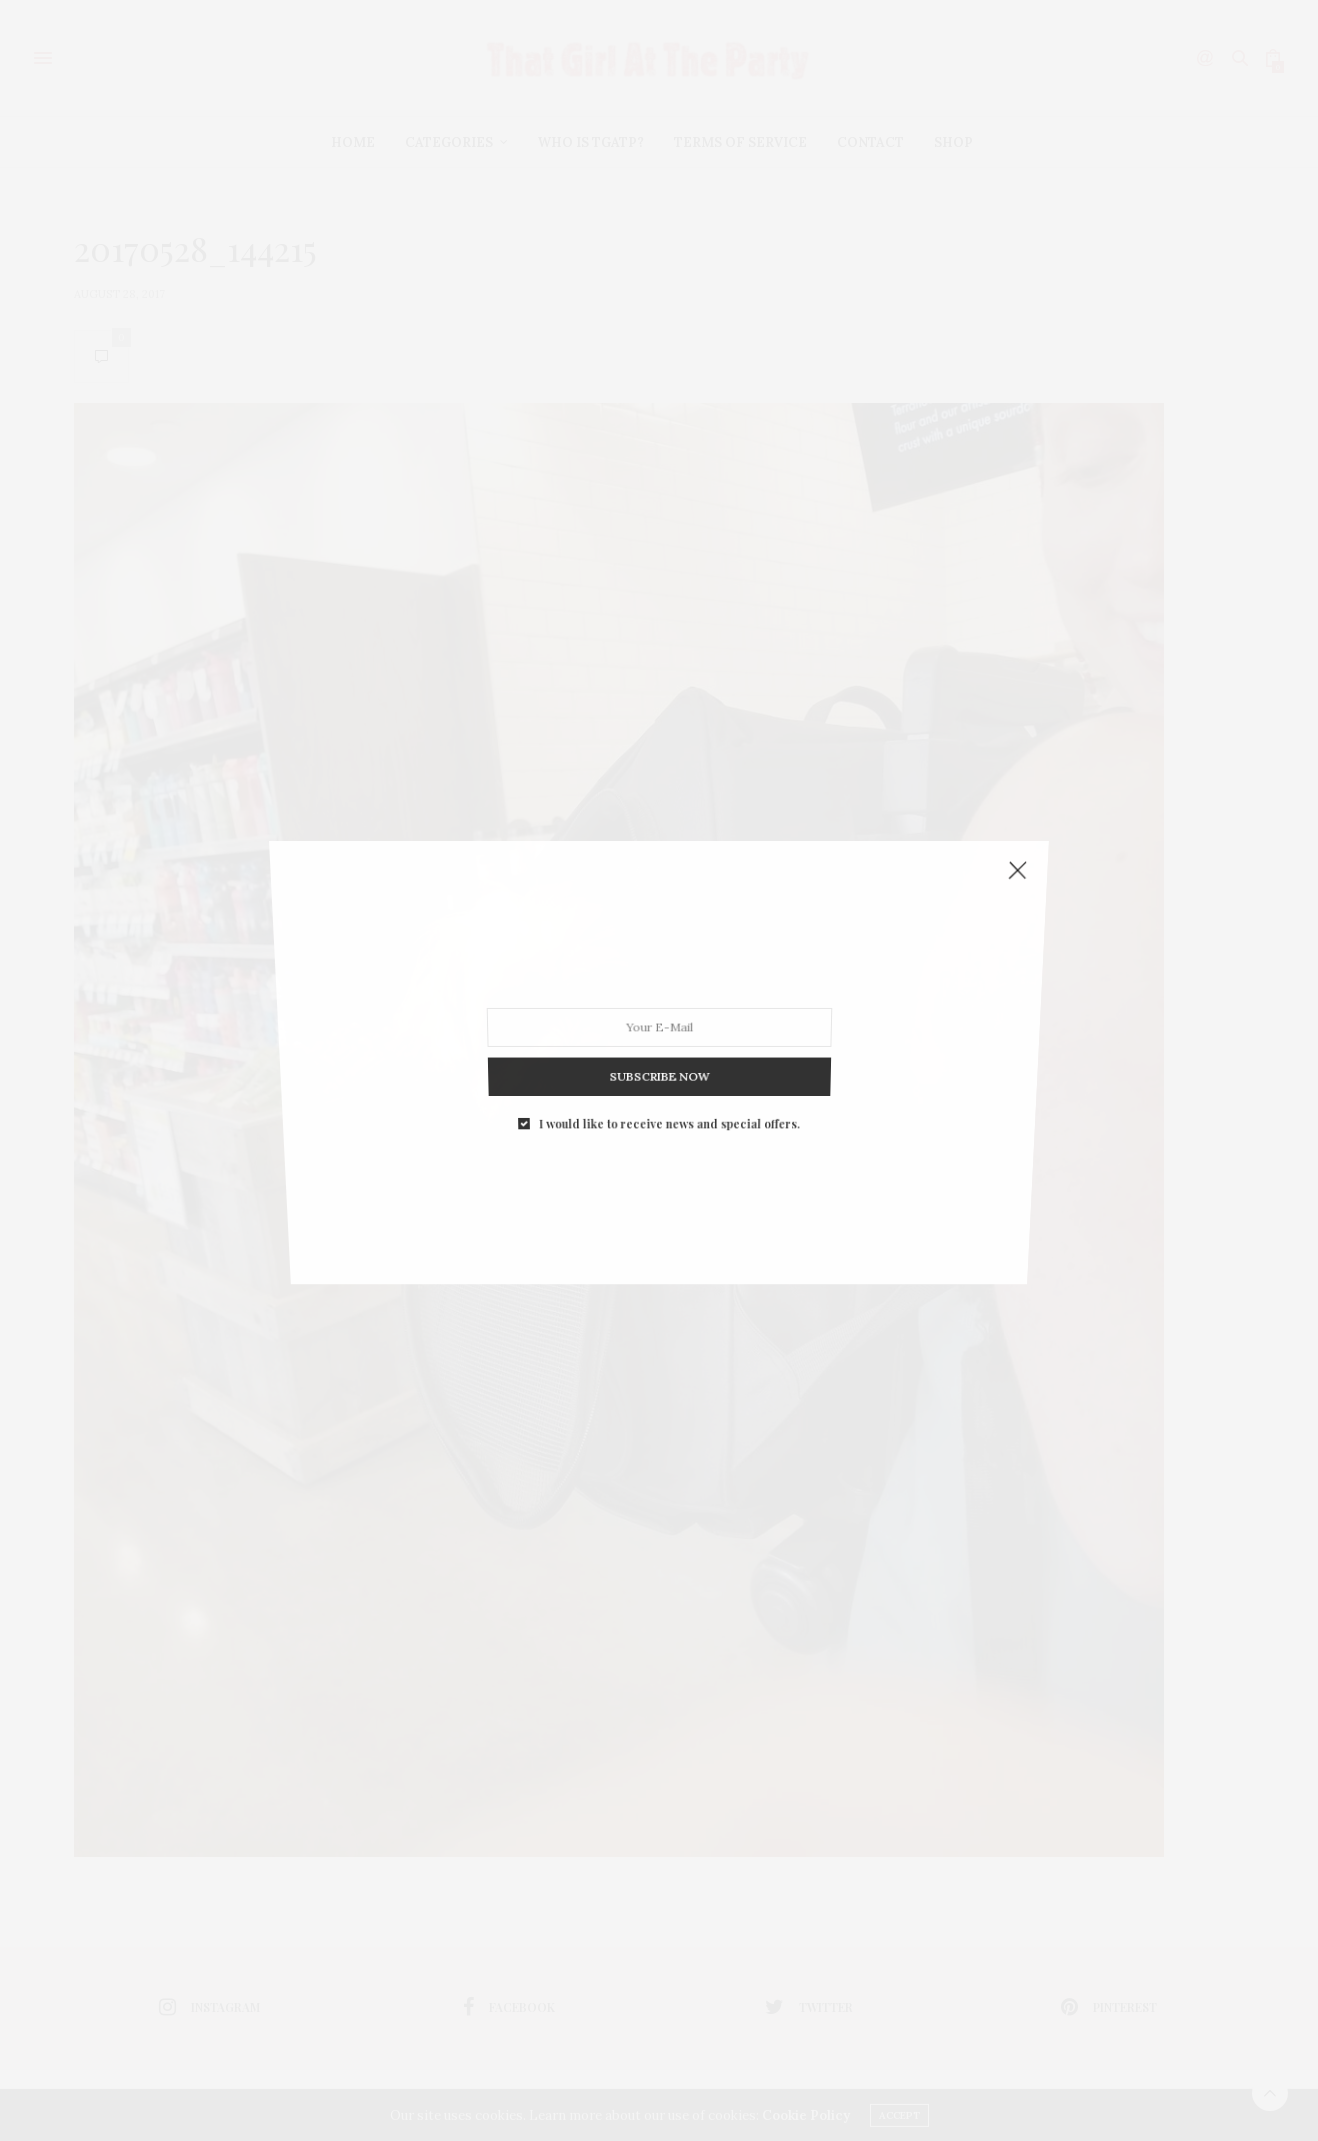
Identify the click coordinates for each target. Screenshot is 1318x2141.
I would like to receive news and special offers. (669, 1087)
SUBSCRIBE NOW (659, 1050)
